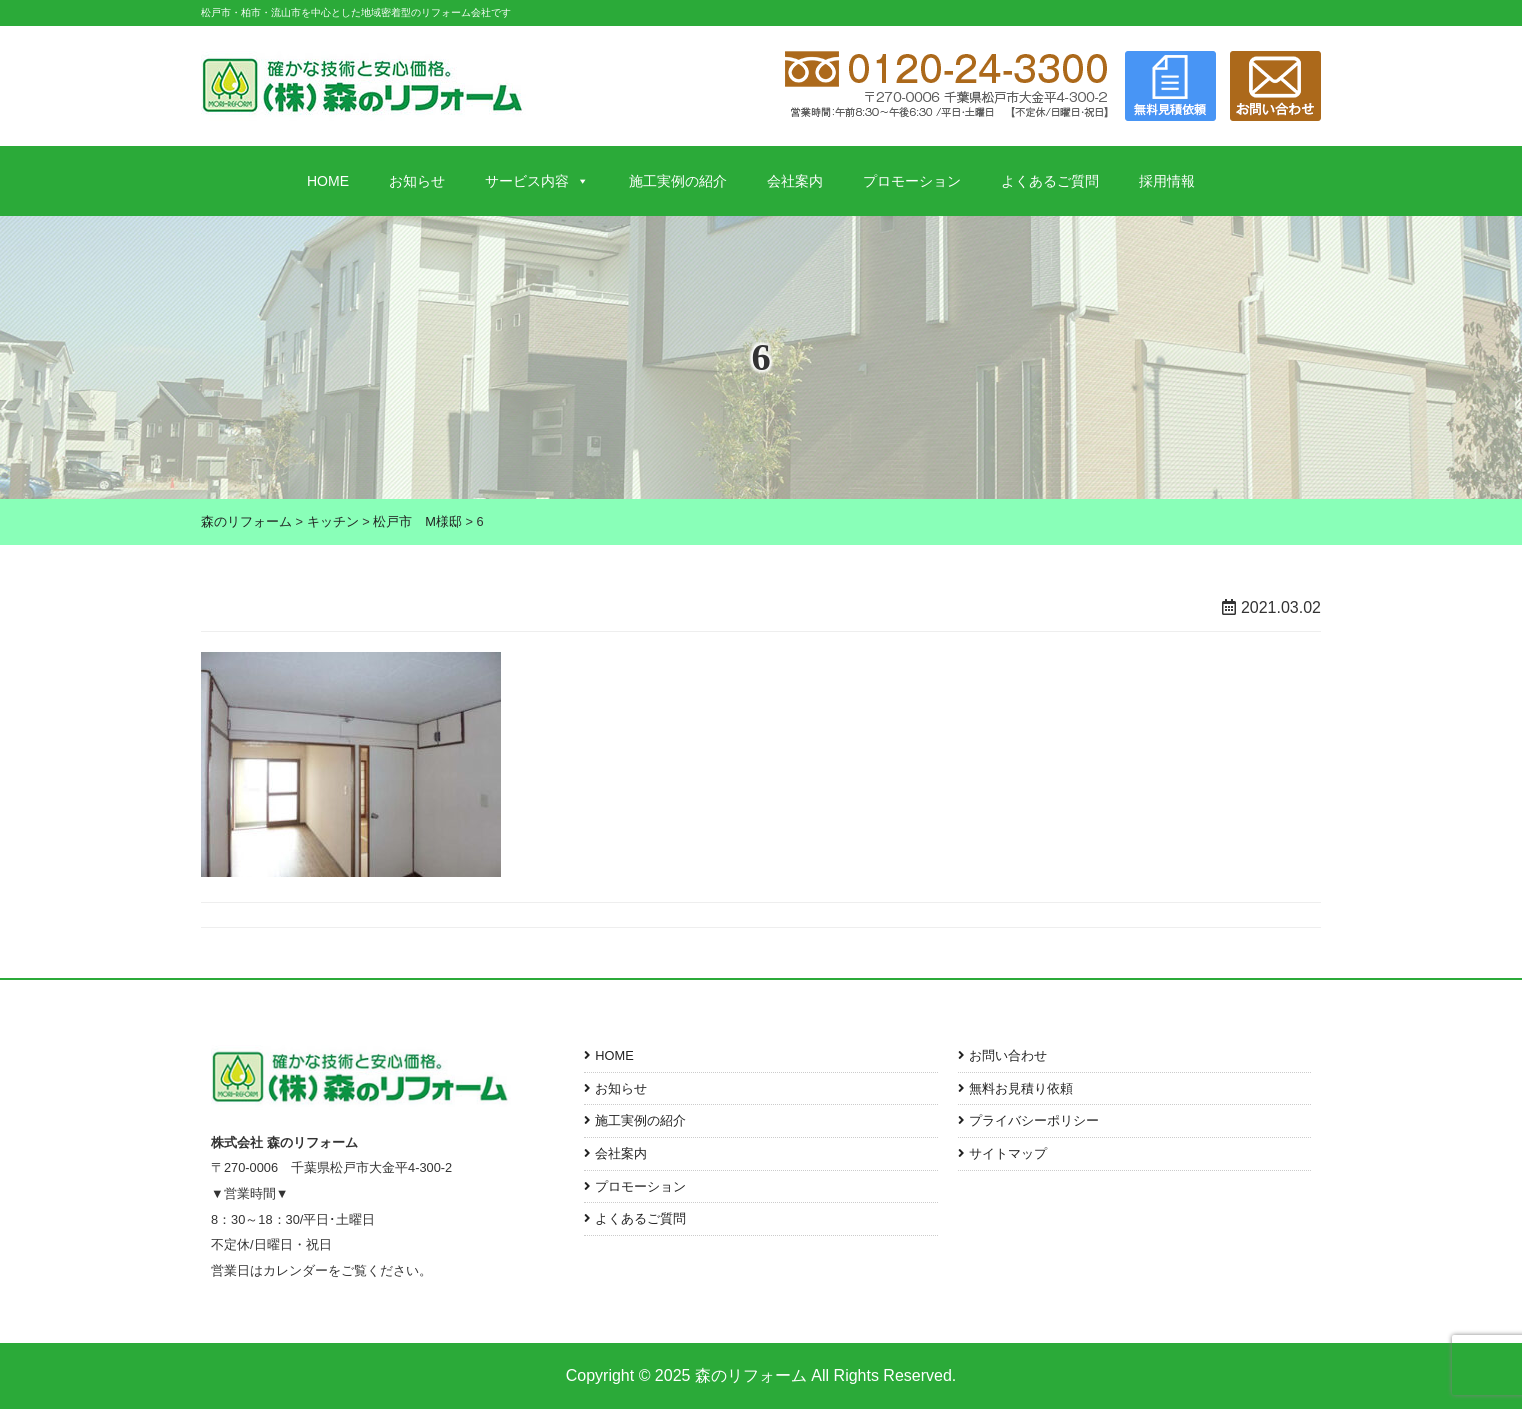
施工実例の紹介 (678, 181)
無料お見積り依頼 (1021, 1088)
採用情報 (1167, 181)
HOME (328, 181)
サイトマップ (1008, 1153)
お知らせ (417, 181)
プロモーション (912, 181)
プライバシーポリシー (1034, 1120)
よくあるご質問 (1050, 181)
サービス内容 (537, 181)
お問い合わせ (1008, 1055)
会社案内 (795, 181)
